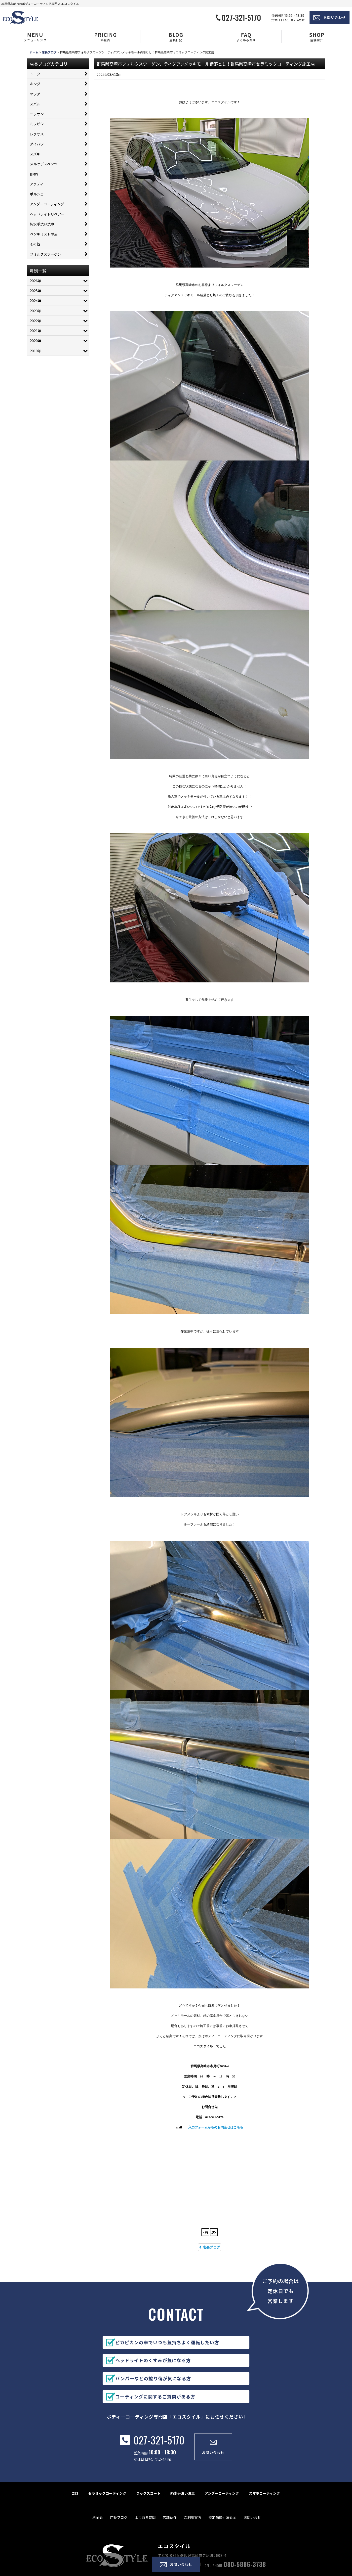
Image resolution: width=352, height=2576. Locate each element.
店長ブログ (209, 2247)
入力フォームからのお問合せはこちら (215, 2127)
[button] (35, 36)
